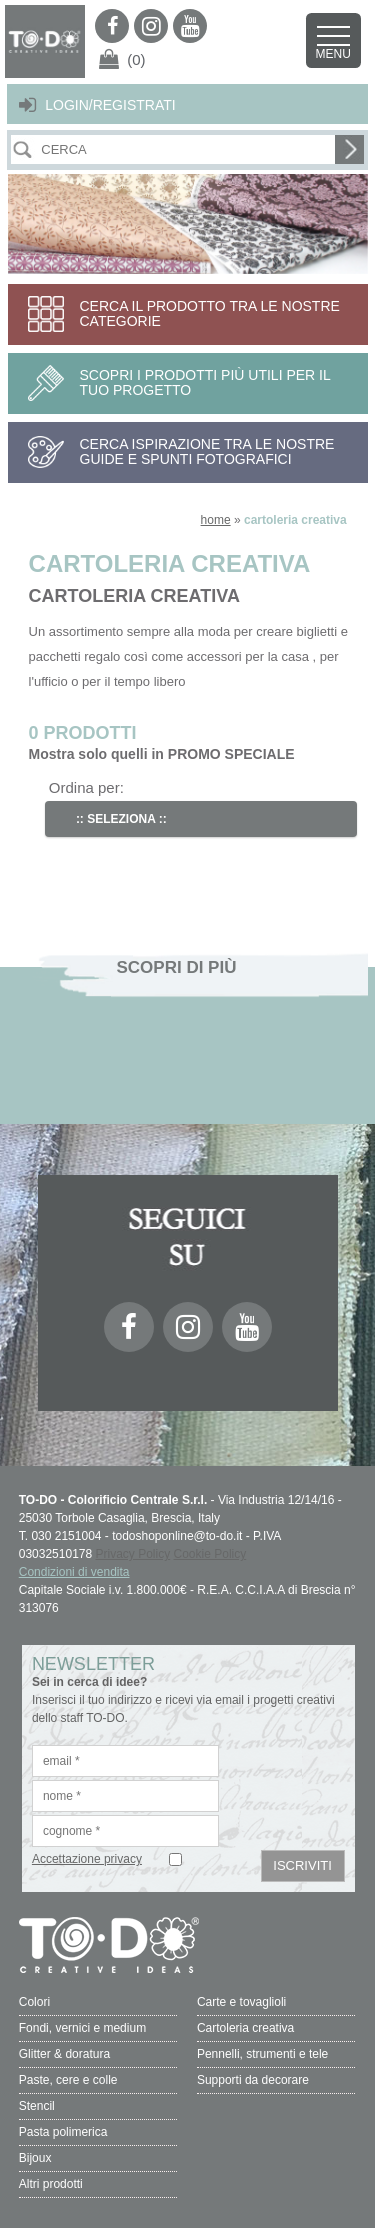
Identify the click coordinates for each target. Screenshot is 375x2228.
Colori (34, 2002)
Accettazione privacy (87, 1859)
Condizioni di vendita (74, 1572)
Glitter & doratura (64, 2054)
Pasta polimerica (63, 2132)
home (216, 520)
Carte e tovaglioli (241, 2002)
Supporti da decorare (253, 2080)
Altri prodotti (51, 2184)
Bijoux (35, 2158)
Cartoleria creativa (245, 2028)
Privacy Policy (133, 1554)
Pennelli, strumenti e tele (262, 2054)
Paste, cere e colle (68, 2080)
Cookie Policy (210, 1554)
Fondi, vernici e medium (82, 2028)
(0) (136, 59)
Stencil (37, 2106)
